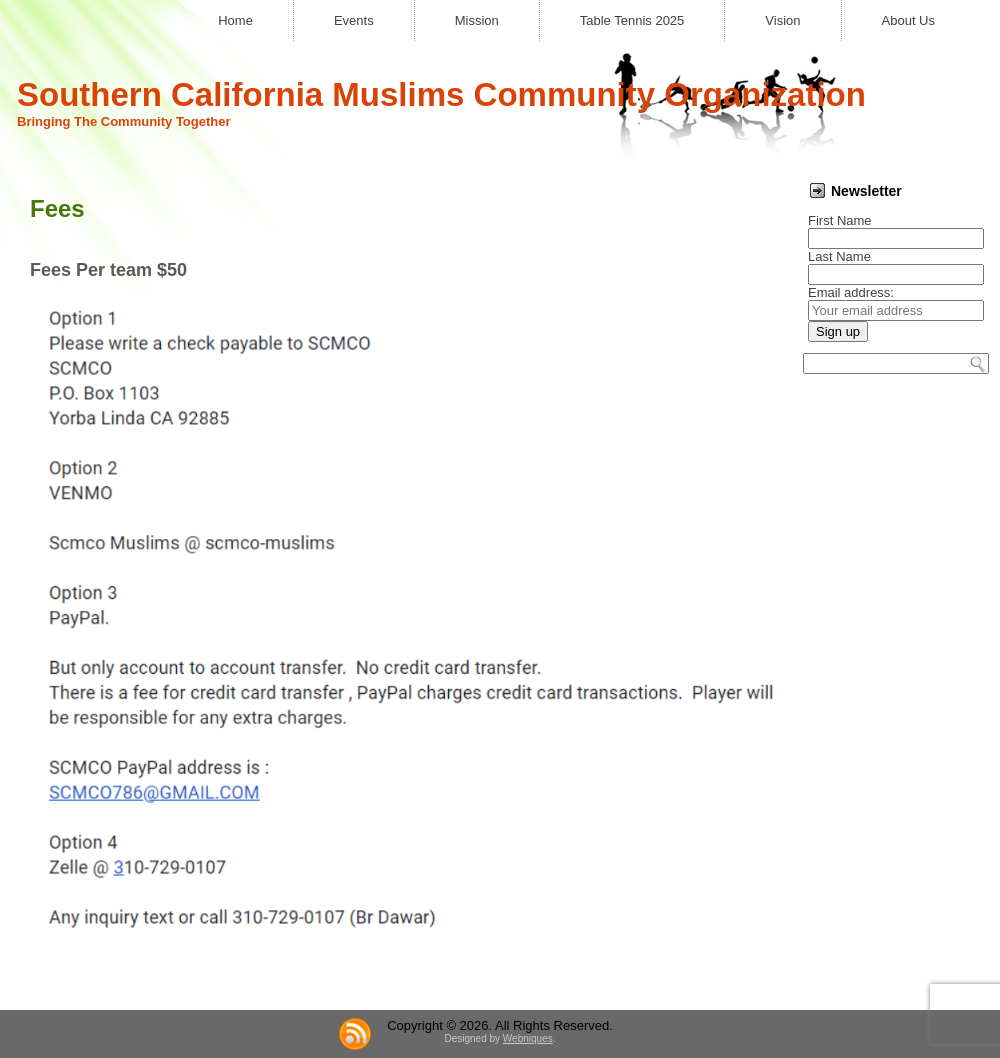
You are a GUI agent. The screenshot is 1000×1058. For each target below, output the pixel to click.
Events (354, 20)
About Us (908, 20)
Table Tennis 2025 (632, 20)
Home (235, 20)
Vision (782, 20)
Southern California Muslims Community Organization (441, 94)
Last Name (839, 256)
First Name (840, 220)
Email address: (851, 292)
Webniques (528, 1038)
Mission (477, 20)
